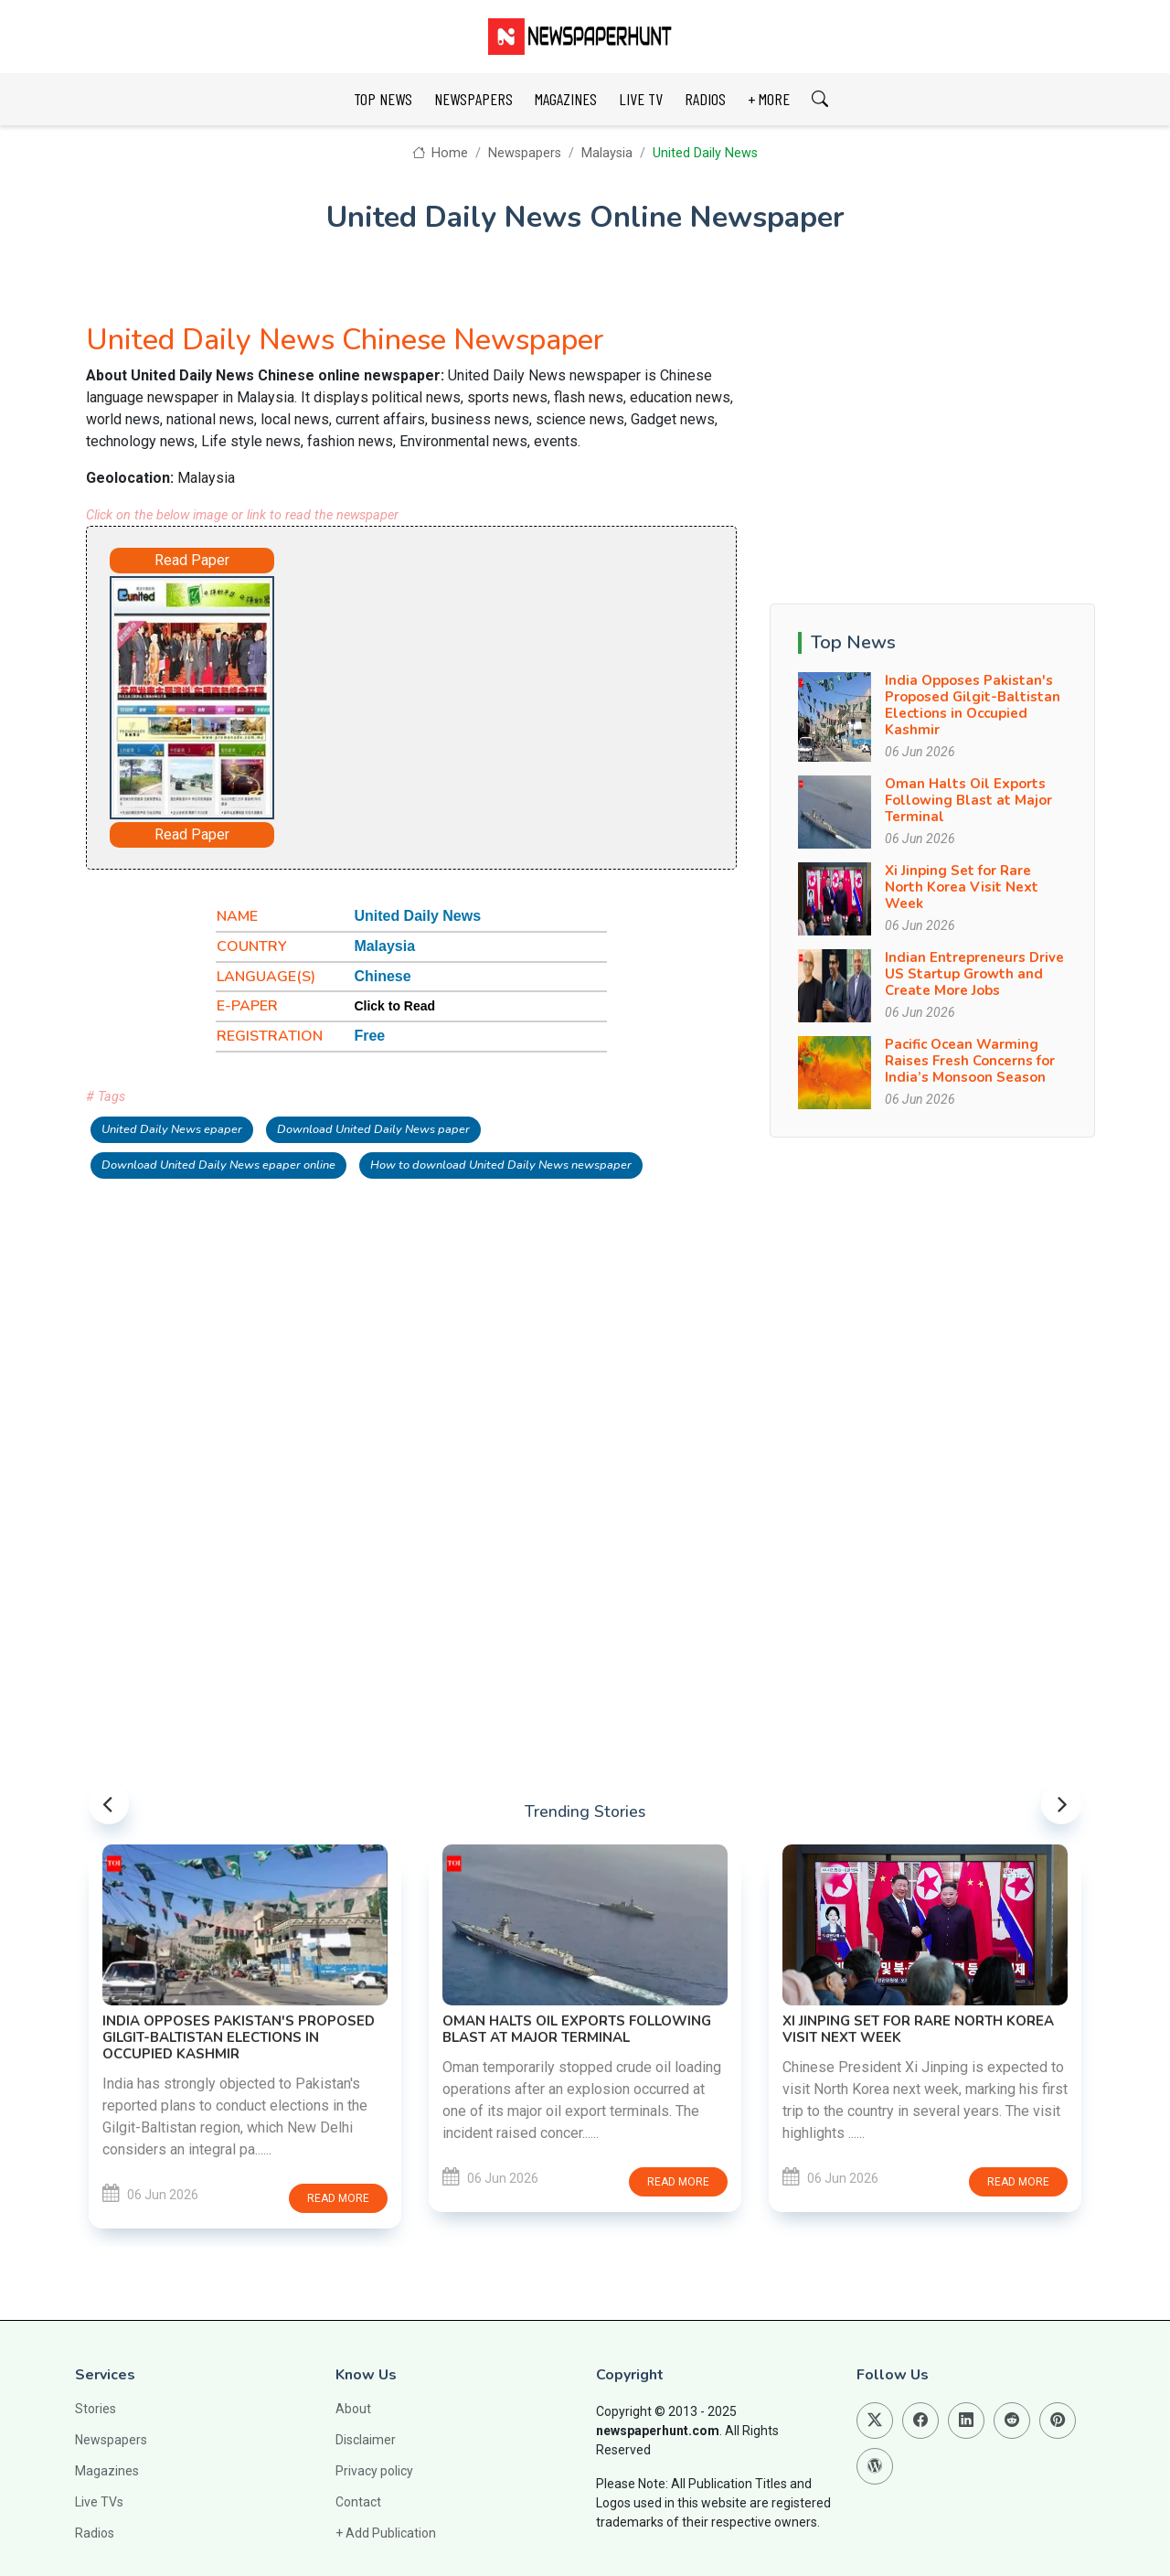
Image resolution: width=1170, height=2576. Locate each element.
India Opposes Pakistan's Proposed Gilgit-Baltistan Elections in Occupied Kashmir (972, 705)
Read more (338, 2198)
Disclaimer (365, 2439)
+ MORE (769, 99)
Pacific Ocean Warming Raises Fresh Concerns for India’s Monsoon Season (970, 1060)
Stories (95, 2408)
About (353, 2408)
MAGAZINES (566, 99)
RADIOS (705, 99)
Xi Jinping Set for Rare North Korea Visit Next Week (961, 887)
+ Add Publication (385, 2533)
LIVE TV (641, 99)
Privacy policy (374, 2470)
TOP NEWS (383, 99)
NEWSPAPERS (473, 99)
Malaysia (607, 153)
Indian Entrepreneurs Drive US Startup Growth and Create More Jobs (974, 973)
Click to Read (394, 1006)
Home (440, 153)
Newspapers (524, 153)
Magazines (107, 2470)
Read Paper (191, 560)
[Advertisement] (484, 689)
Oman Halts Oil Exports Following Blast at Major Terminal (968, 800)
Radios (94, 2533)
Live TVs (99, 2502)
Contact (358, 2502)
